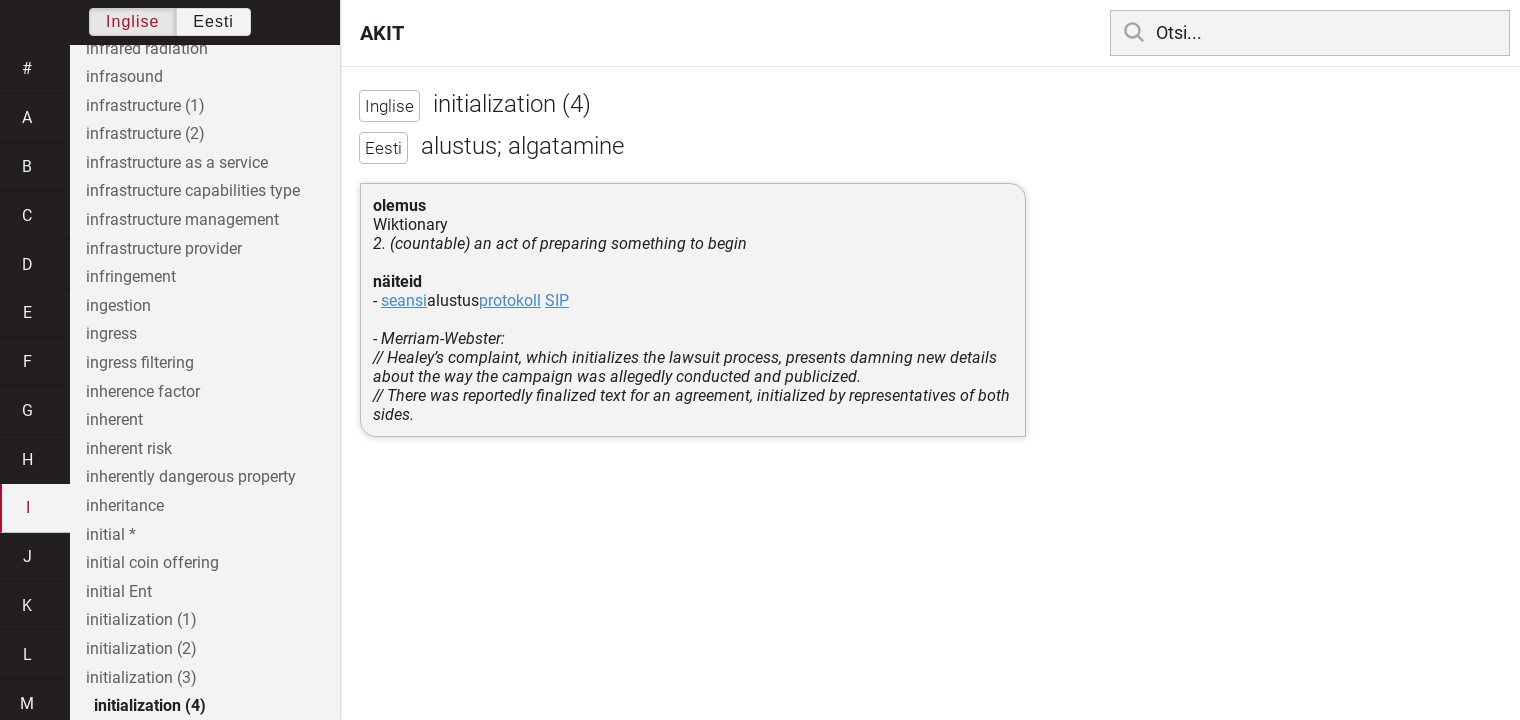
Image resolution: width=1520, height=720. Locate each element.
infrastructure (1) (145, 105)
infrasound (124, 76)
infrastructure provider (164, 248)
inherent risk (129, 448)
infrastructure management (182, 219)
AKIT (382, 33)
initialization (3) (141, 677)
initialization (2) (141, 648)
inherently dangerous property (191, 476)
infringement (131, 276)
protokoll (510, 300)
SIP (557, 300)
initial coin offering (152, 562)
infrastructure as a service (177, 162)
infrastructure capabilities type (193, 190)
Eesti (213, 21)
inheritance (125, 505)
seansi (404, 300)
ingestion (118, 305)
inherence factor (143, 391)
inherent (114, 419)
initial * (111, 534)
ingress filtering (140, 362)
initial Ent (119, 591)
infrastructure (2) (145, 133)
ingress (111, 333)
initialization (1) (141, 619)
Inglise (132, 21)
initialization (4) (150, 705)
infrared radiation (147, 48)
